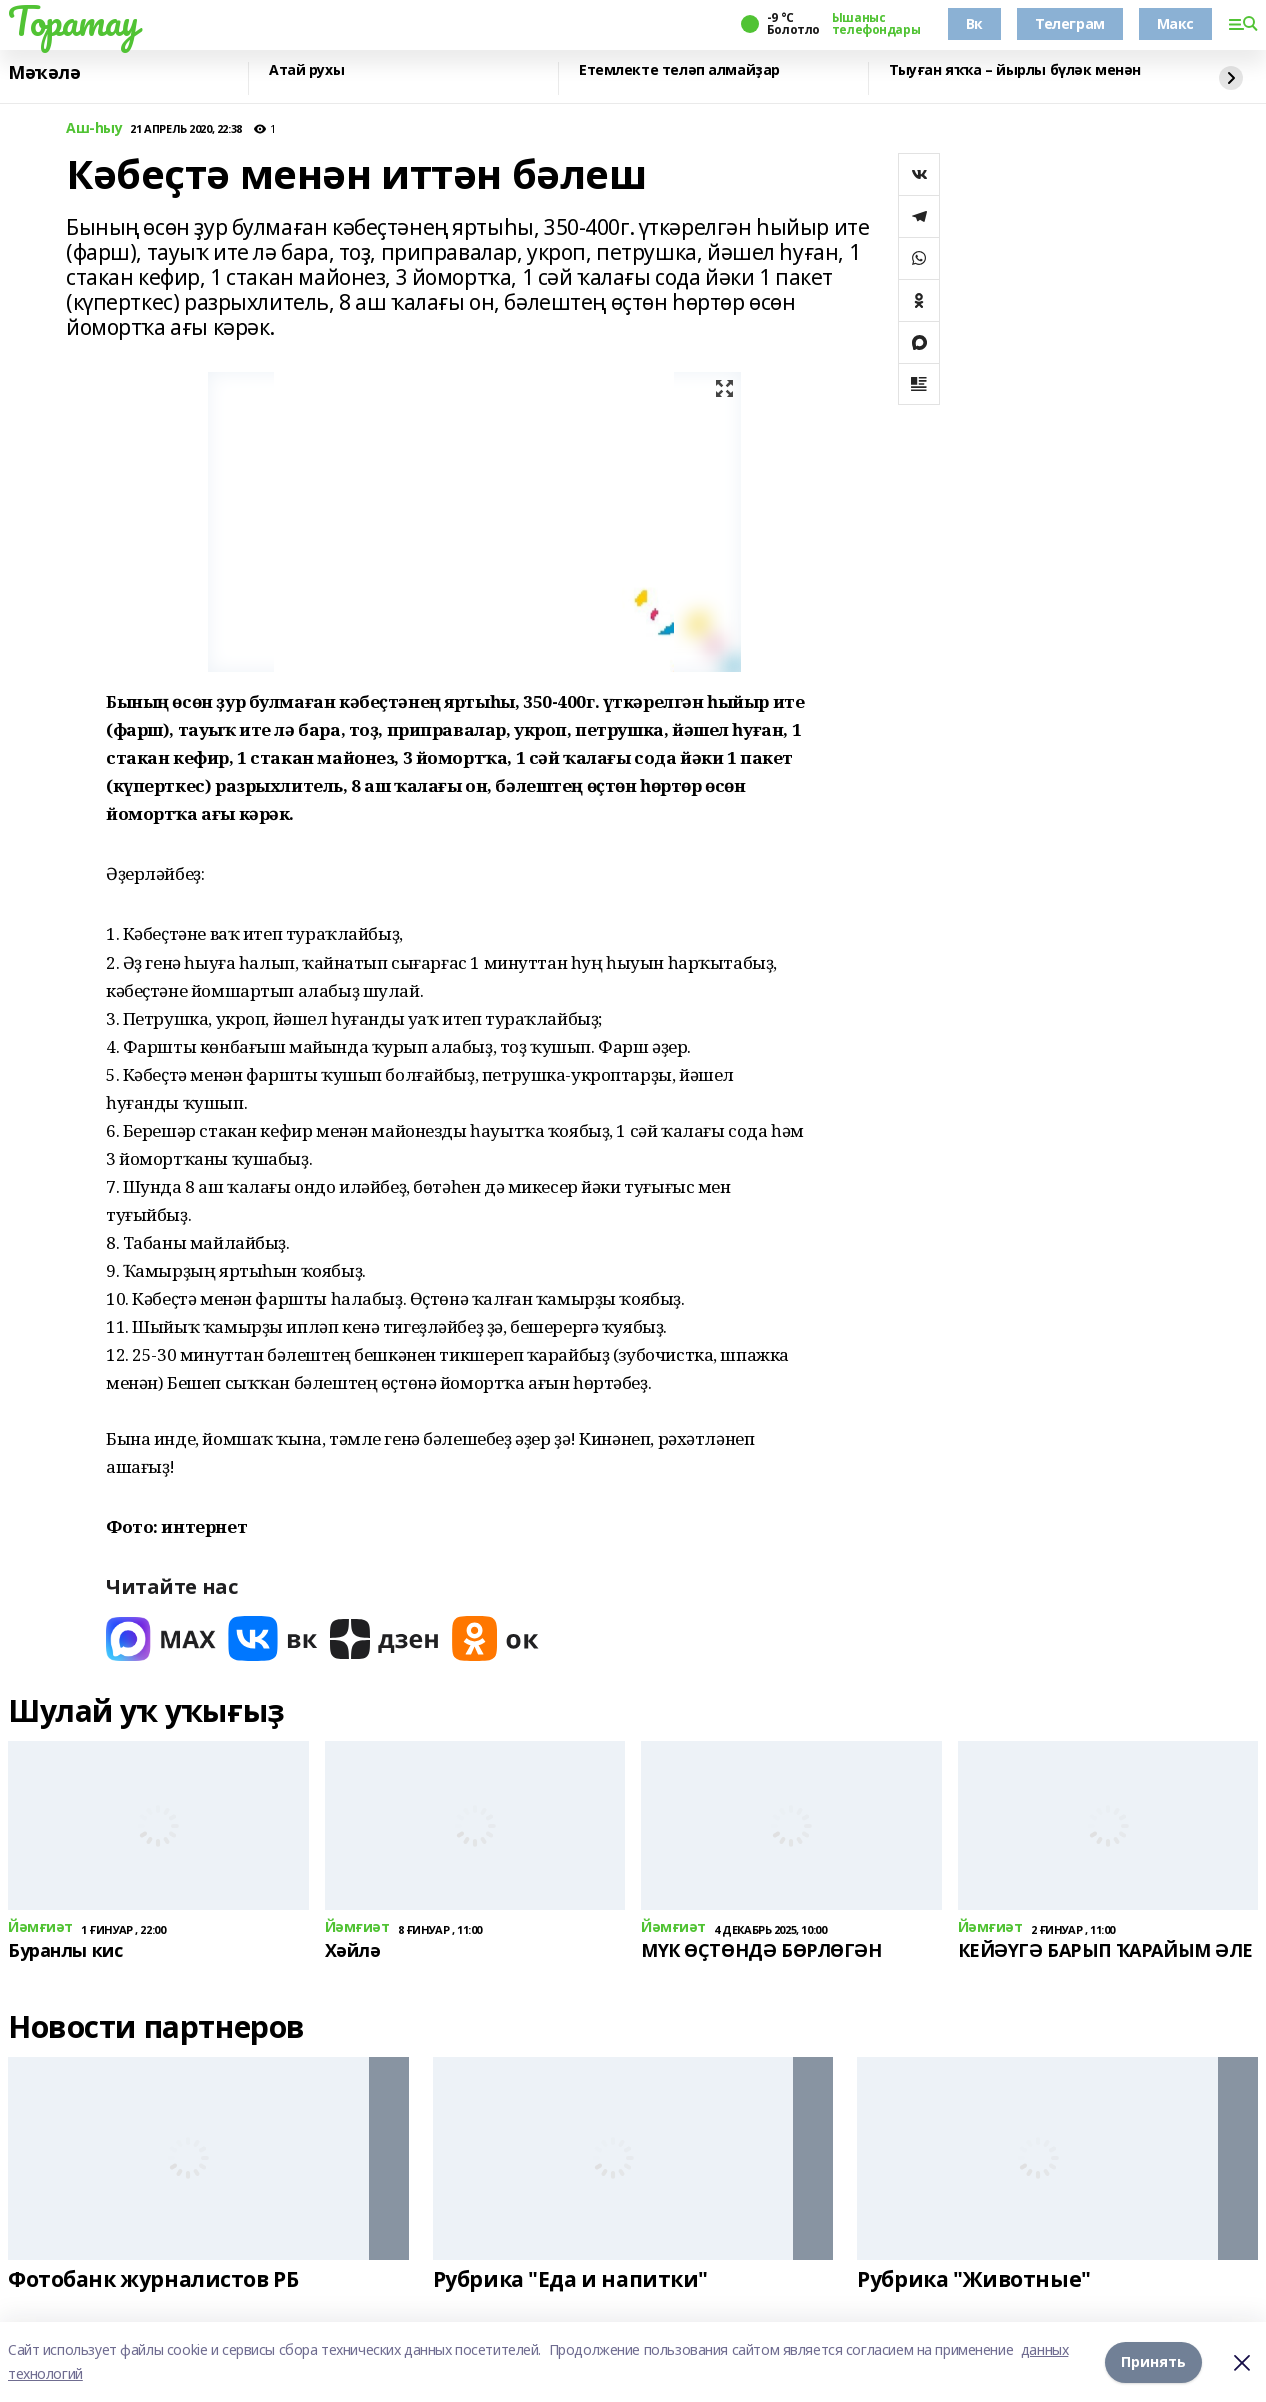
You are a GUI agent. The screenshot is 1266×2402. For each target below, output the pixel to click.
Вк (974, 23)
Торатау (73, 21)
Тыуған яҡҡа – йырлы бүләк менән (1015, 70)
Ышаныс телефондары (876, 24)
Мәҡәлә (44, 73)
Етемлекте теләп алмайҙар (679, 70)
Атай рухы (306, 70)
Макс (1175, 23)
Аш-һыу (94, 128)
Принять (1153, 2361)
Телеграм (1070, 23)
